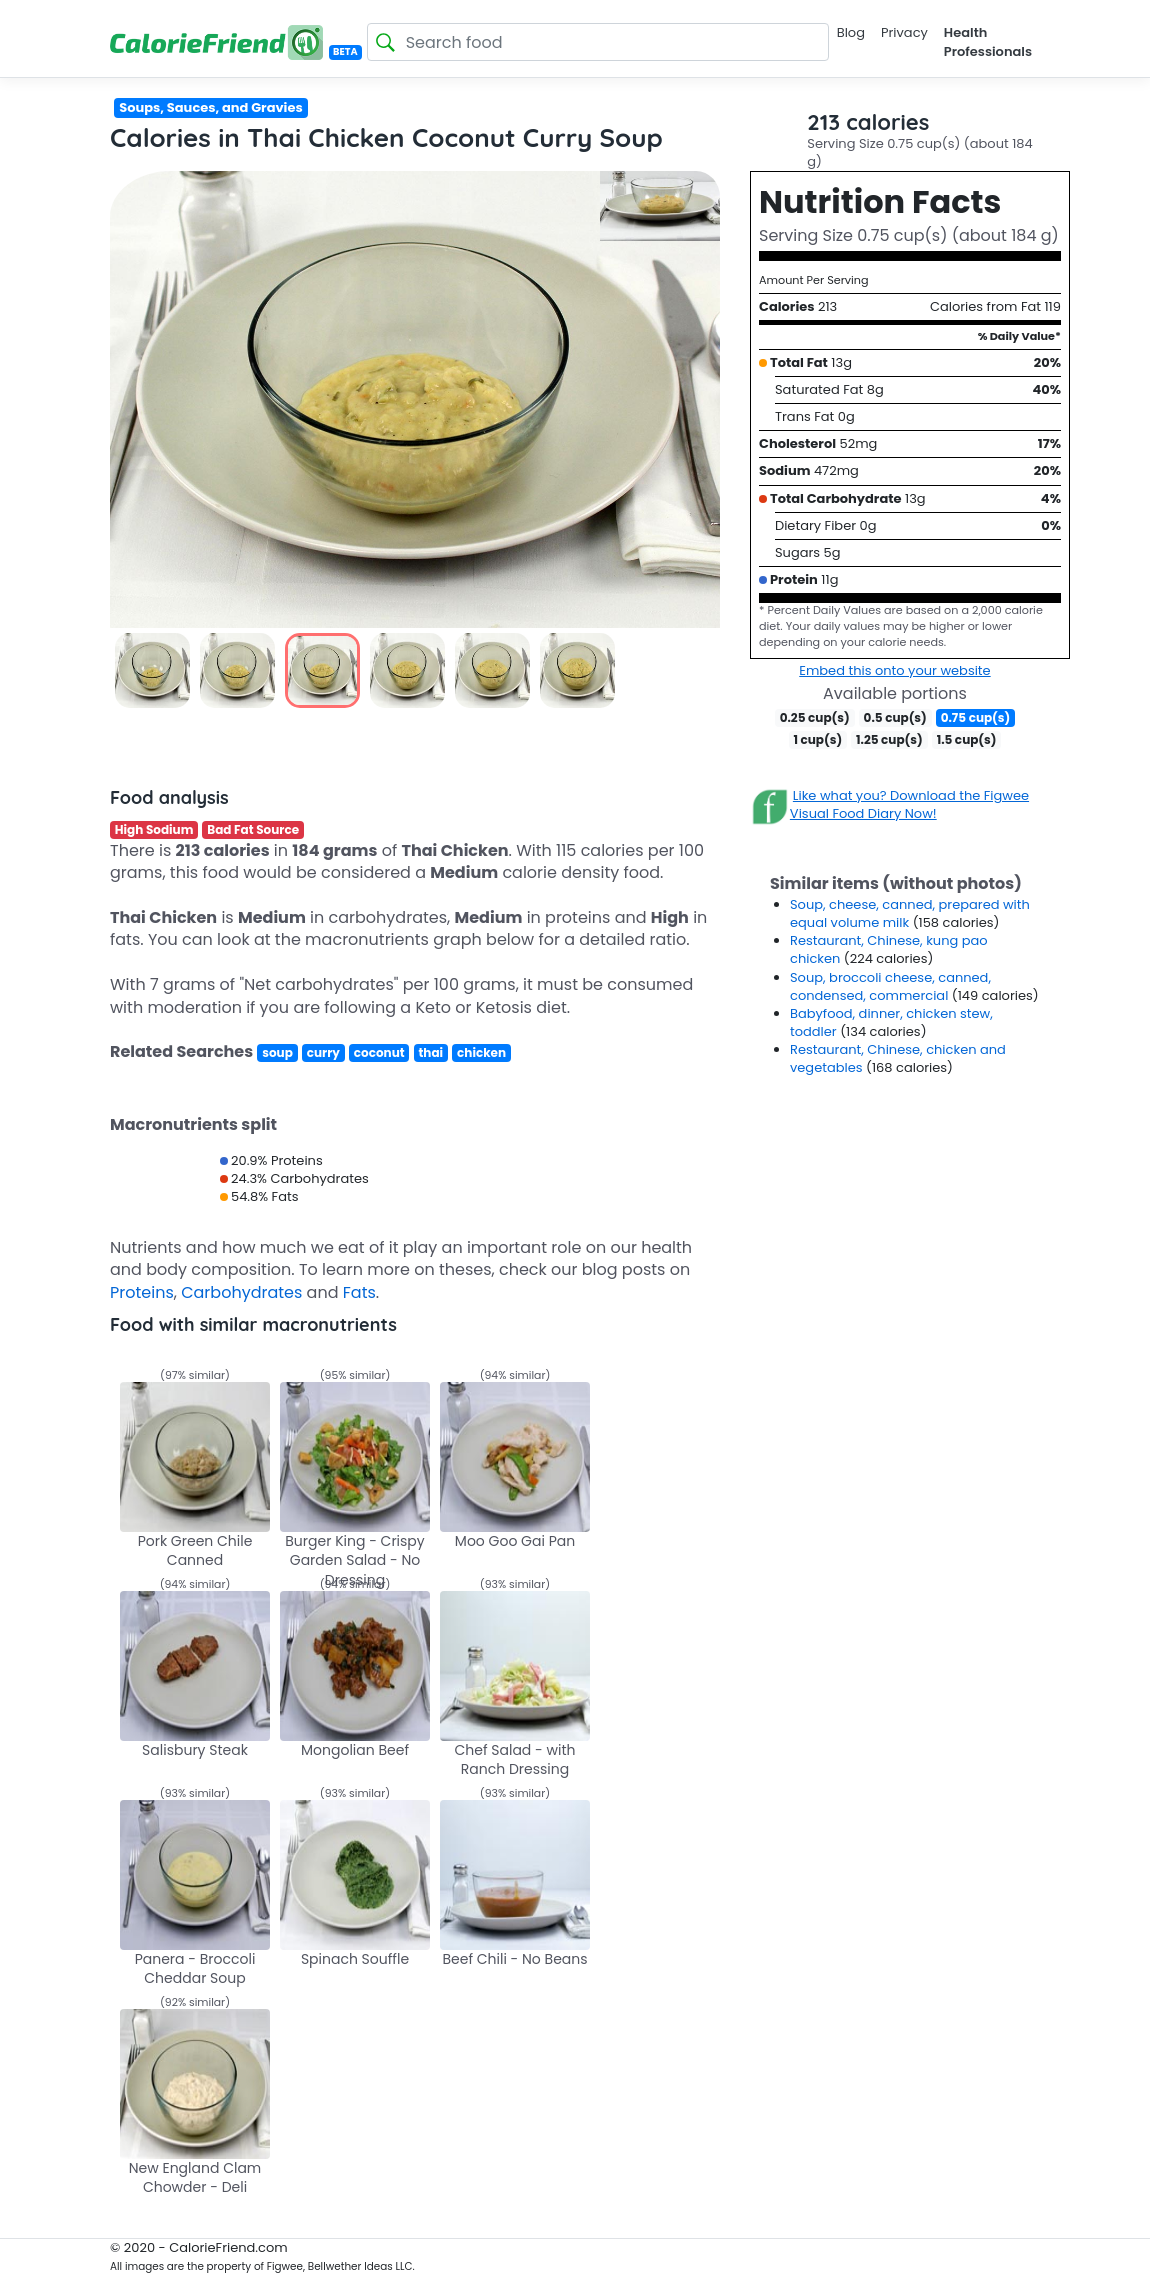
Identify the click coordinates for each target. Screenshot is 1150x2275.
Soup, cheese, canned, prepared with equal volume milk (910, 913)
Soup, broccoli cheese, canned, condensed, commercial (890, 986)
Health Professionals (988, 41)
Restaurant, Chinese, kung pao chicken (889, 949)
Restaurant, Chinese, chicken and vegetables (898, 1058)
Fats (359, 1292)
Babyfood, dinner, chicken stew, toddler (891, 1022)
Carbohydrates (241, 1292)
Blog (851, 32)
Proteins (142, 1292)
